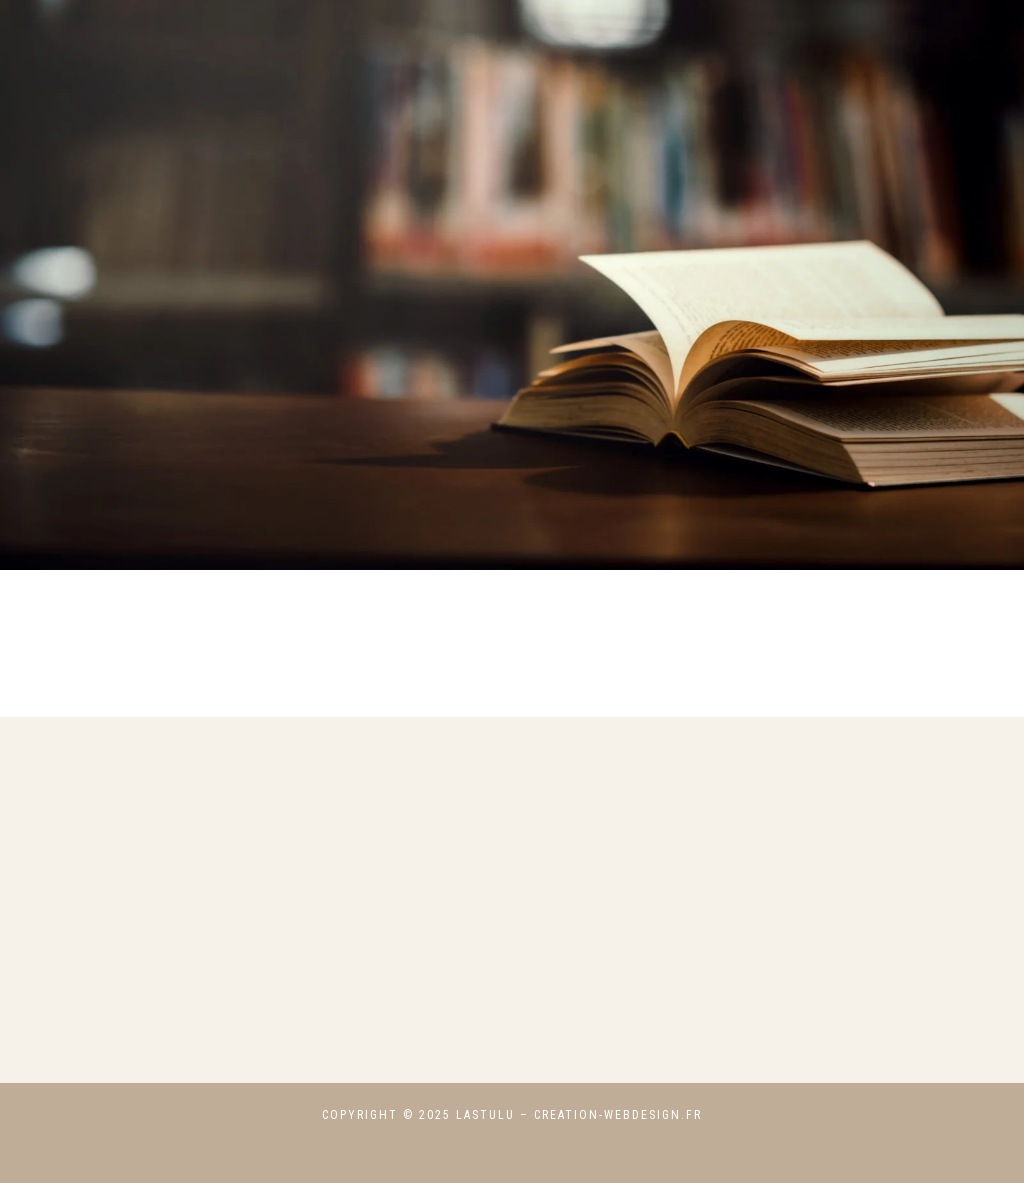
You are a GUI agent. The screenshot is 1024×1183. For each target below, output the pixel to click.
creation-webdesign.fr (618, 1115)
